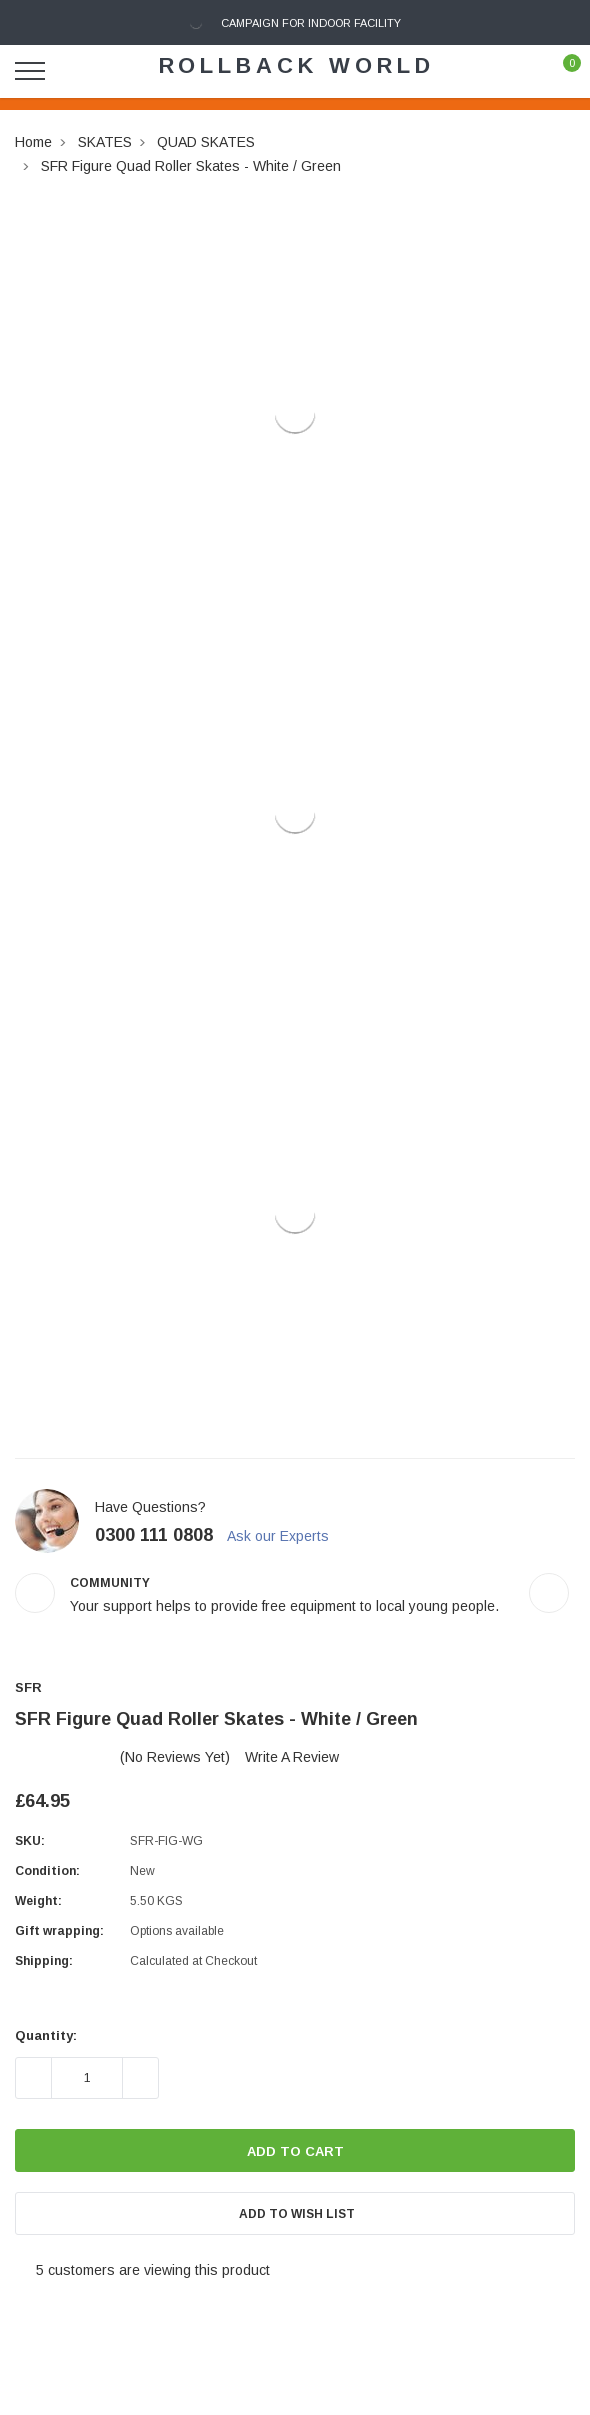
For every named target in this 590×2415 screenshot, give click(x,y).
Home (33, 142)
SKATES (105, 142)
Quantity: (46, 2035)
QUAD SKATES (206, 142)
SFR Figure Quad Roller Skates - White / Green (191, 166)
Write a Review (292, 1757)
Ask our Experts (287, 1536)
